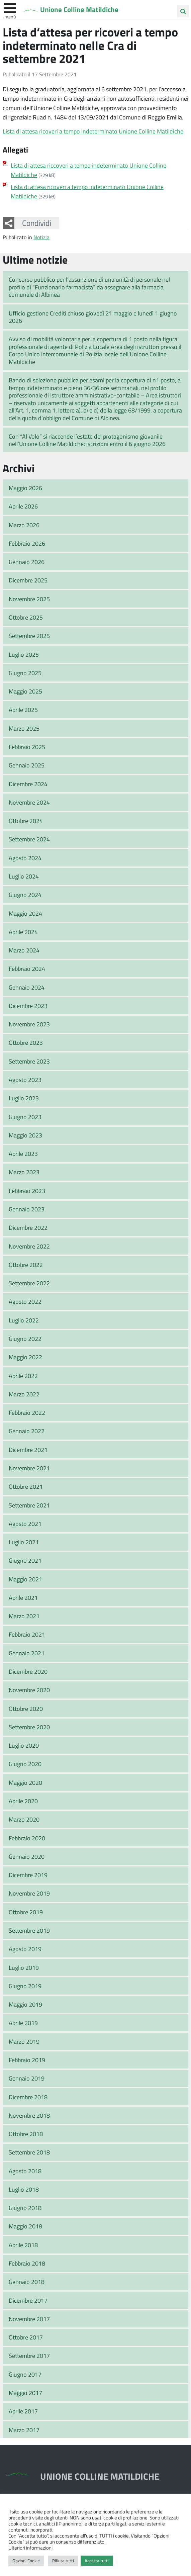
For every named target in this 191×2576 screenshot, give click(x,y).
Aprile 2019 (23, 2023)
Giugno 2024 (25, 895)
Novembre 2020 (29, 1690)
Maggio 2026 (25, 488)
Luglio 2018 (24, 2189)
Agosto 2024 (25, 858)
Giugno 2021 (25, 1560)
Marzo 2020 (24, 1819)
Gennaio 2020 (26, 1856)
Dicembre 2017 (28, 2300)
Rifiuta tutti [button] (63, 2561)
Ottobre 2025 (26, 617)
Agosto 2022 (25, 1301)
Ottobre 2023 (26, 1042)
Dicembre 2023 (28, 1006)
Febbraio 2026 (27, 543)
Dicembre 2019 (28, 1875)
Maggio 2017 (25, 2393)
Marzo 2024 (24, 950)
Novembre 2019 (29, 1893)
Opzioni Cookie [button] (26, 2561)
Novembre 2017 (29, 2319)
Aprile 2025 (23, 710)
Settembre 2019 (29, 1930)
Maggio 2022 (25, 1357)
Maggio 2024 (25, 913)
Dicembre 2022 (28, 1227)
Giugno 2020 (25, 1764)
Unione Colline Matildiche (80, 9)
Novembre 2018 (29, 2115)
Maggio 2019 (25, 2004)
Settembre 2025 (29, 636)
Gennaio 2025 (26, 765)
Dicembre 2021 (28, 1450)
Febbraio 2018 (27, 2263)
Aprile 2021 (23, 1597)
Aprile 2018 (23, 2245)
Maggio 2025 (25, 691)
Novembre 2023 (29, 1024)
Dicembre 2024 (28, 784)
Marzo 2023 (24, 1172)
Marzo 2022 (24, 1394)
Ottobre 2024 (26, 821)
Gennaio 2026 (26, 562)
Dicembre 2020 (28, 1671)
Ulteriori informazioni (30, 2547)
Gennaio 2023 (26, 1209)
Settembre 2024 (29, 839)
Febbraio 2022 (27, 1412)
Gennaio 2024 (26, 987)
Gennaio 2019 (26, 2078)
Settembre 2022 (29, 1283)
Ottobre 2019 (26, 1912)
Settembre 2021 (29, 1505)
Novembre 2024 (29, 802)
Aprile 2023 (23, 1153)
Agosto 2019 (25, 1949)
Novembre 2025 (29, 599)
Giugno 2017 (25, 2374)
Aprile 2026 (23, 506)
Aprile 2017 (23, 2411)
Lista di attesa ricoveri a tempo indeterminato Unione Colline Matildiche (93, 131)
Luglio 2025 (24, 654)
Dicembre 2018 (28, 2097)
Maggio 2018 (25, 2226)
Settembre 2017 (29, 2356)
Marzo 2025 (24, 728)
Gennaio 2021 (26, 1653)
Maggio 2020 (25, 1782)
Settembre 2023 (29, 1061)
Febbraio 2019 (27, 2060)
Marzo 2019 (24, 2041)
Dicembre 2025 (28, 580)
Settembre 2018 (29, 2152)
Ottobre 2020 (26, 1709)
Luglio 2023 (24, 1098)
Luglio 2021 (24, 1542)
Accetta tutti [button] (97, 2561)
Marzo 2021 (24, 1616)
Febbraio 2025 (27, 747)
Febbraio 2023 (27, 1191)
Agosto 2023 (25, 1080)
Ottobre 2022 (26, 1265)
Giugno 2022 (25, 1339)
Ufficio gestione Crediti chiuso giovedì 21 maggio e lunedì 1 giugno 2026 (93, 317)
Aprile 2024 (23, 932)
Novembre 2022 (29, 1246)
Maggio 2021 (25, 1579)
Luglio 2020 (24, 1745)
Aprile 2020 (23, 1801)
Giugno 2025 (25, 673)
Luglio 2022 (24, 1320)
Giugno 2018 (25, 2208)
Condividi (36, 222)
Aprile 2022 (23, 1376)
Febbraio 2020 (27, 1838)
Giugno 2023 (25, 1117)
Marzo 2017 (24, 2430)
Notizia (41, 237)
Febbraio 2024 (27, 968)
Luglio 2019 (24, 1967)
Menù (10, 16)
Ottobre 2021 (26, 1486)
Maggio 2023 (25, 1135)
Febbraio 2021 (27, 1634)
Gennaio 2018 (26, 2282)
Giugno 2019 (25, 1986)
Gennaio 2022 (26, 1431)
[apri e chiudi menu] (10, 7)
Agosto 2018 (25, 2171)
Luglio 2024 (24, 876)
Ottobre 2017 (26, 2337)
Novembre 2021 (29, 1468)
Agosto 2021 (25, 1524)
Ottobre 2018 (26, 2134)
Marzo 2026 (24, 525)
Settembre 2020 (29, 1727)
